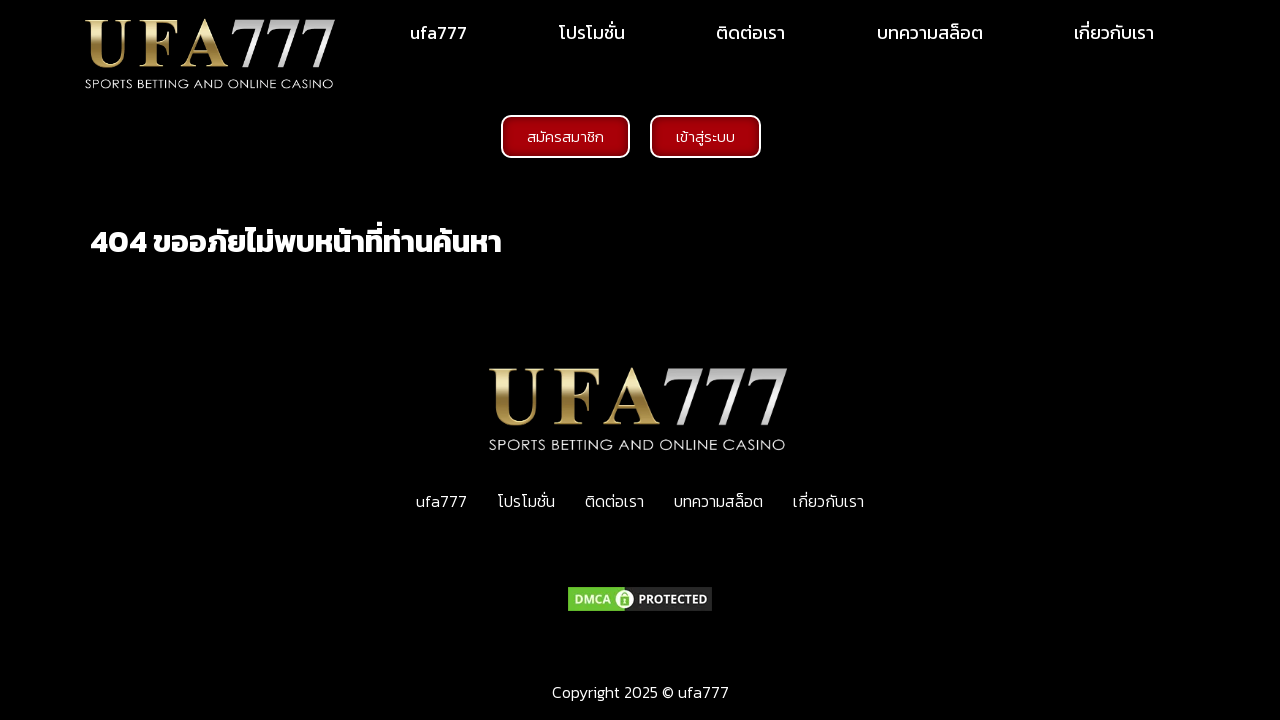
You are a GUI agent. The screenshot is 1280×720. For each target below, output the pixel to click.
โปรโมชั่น (592, 32)
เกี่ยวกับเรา (1114, 32)
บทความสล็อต (930, 32)
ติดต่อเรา (750, 32)
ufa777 (438, 32)
